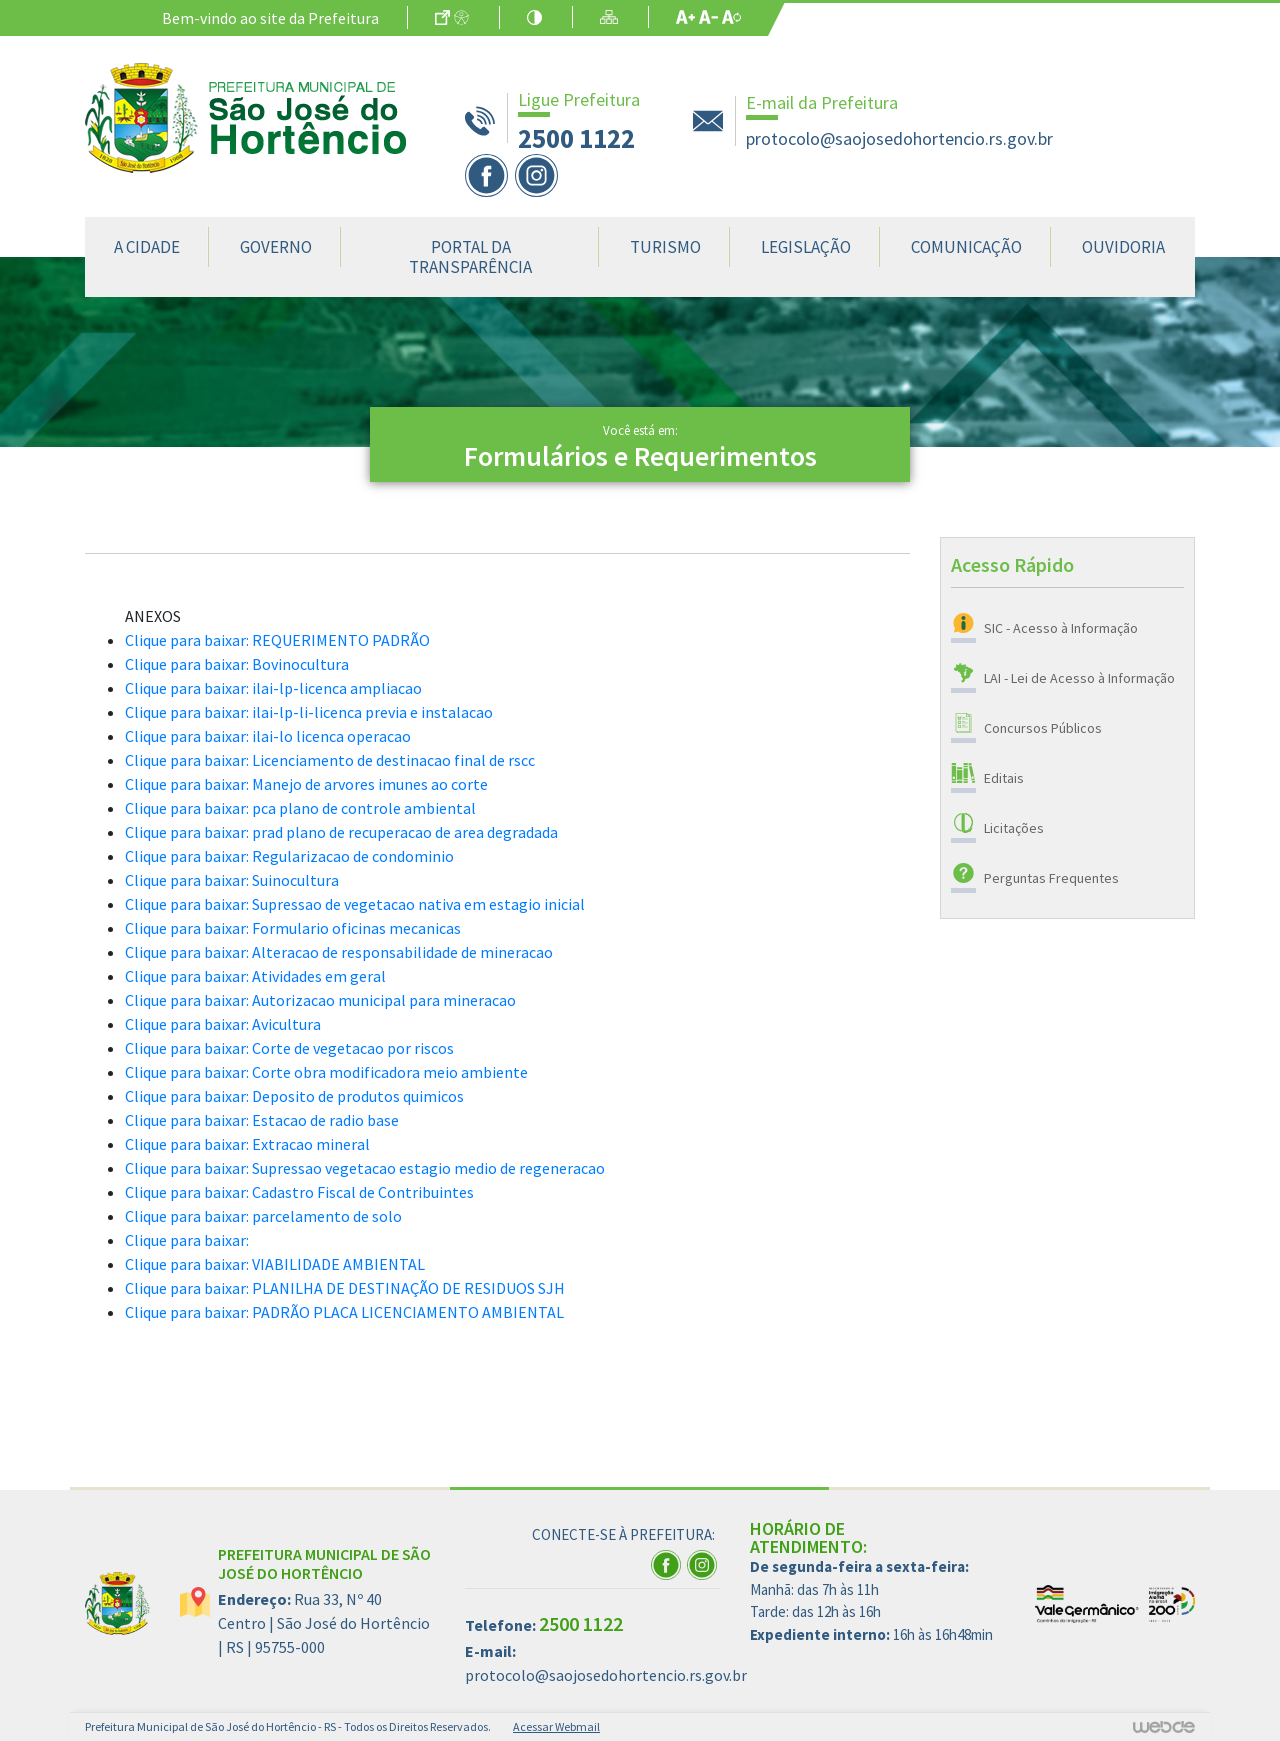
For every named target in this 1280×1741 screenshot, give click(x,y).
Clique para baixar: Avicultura (223, 1024)
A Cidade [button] (147, 247)
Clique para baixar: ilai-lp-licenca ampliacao (273, 688)
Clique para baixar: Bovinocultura (237, 664)
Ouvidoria (1123, 247)
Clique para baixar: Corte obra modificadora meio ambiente (326, 1072)
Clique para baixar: (187, 1240)
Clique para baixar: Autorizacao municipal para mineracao (320, 1000)
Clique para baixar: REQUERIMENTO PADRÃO (277, 640)
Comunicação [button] (966, 247)
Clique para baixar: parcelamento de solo (263, 1216)
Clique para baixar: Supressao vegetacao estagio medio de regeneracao (365, 1168)
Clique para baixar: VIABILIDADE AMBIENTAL (275, 1264)
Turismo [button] (665, 247)
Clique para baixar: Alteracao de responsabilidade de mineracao (339, 952)
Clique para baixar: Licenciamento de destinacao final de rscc (330, 760)
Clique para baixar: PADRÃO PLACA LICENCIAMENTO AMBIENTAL (344, 1312)
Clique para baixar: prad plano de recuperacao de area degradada (341, 832)
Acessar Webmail (556, 1726)
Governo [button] (276, 247)
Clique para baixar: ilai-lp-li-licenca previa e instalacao (309, 712)
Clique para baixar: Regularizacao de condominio (289, 856)
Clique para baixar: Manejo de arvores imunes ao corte (306, 784)
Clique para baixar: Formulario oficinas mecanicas (293, 928)
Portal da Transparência (470, 257)
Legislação (806, 247)
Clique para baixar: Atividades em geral (255, 976)
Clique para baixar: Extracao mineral (247, 1144)
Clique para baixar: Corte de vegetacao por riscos (289, 1048)
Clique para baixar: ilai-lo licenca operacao (268, 736)
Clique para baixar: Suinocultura (232, 880)
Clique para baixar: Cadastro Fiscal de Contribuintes (299, 1192)
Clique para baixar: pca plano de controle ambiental (300, 808)
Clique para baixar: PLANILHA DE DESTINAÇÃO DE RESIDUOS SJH (345, 1288)
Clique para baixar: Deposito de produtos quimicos (294, 1096)
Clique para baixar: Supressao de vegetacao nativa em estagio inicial (355, 904)
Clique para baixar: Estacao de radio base (262, 1120)
